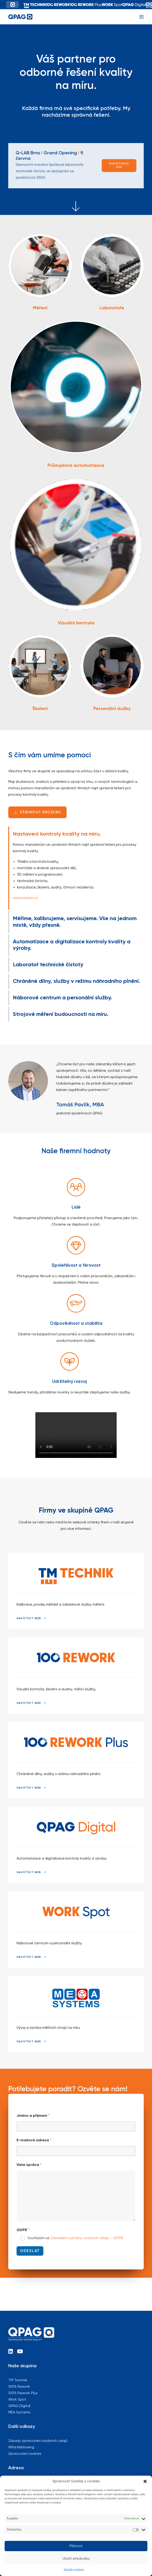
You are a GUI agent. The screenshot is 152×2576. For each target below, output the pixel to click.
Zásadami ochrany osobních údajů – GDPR (87, 2238)
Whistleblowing (21, 2447)
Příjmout (76, 2546)
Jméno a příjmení (33, 2116)
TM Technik (34, 4)
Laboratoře (112, 308)
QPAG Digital (134, 4)
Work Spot (17, 2399)
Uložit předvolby (76, 2558)
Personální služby (112, 709)
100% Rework (58, 4)
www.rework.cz (47, 898)
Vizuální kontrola (76, 623)
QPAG (14, 4)
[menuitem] (14, 4)
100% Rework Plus (86, 4)
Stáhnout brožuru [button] (37, 812)
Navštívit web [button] (31, 1640)
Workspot (112, 4)
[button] (145, 2481)
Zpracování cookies (25, 2454)
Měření (40, 308)
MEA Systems (19, 2412)
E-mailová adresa (34, 2140)
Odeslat (30, 2251)
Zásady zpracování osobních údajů (38, 2441)
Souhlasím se (75, 2238)
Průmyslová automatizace (76, 465)
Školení (40, 709)
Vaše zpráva (29, 2165)
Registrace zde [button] (119, 165)
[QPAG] (20, 16)
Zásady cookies (74, 2569)
